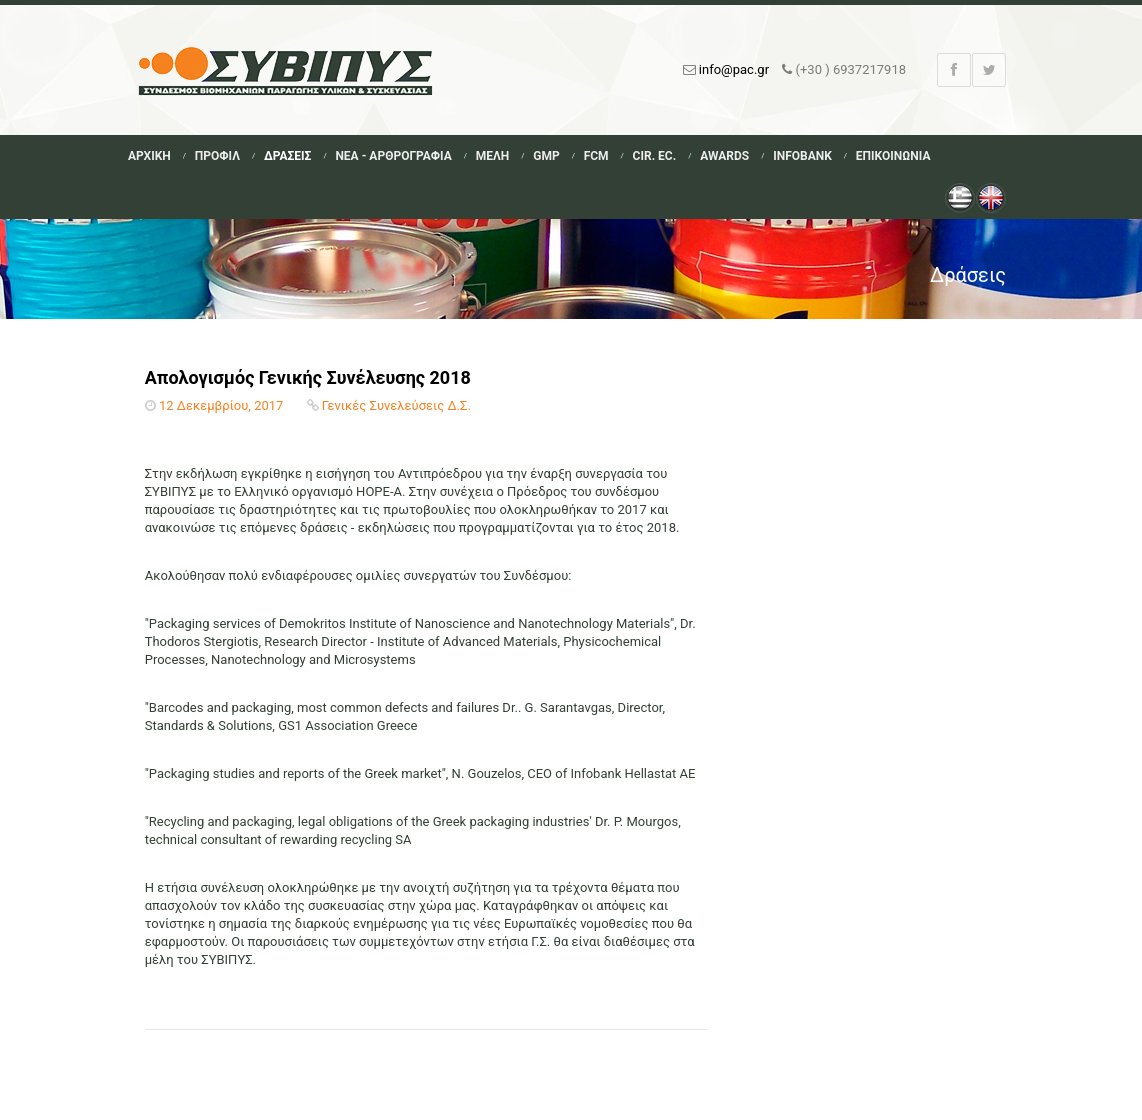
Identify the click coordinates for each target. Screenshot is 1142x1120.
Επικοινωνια (893, 156)
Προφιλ (217, 156)
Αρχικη (149, 156)
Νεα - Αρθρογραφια (393, 156)
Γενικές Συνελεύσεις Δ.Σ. (396, 405)
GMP (546, 156)
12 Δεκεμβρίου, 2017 (221, 405)
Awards (724, 156)
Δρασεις (287, 156)
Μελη (493, 156)
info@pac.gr (734, 69)
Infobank (802, 156)
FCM (596, 156)
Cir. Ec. (655, 156)
